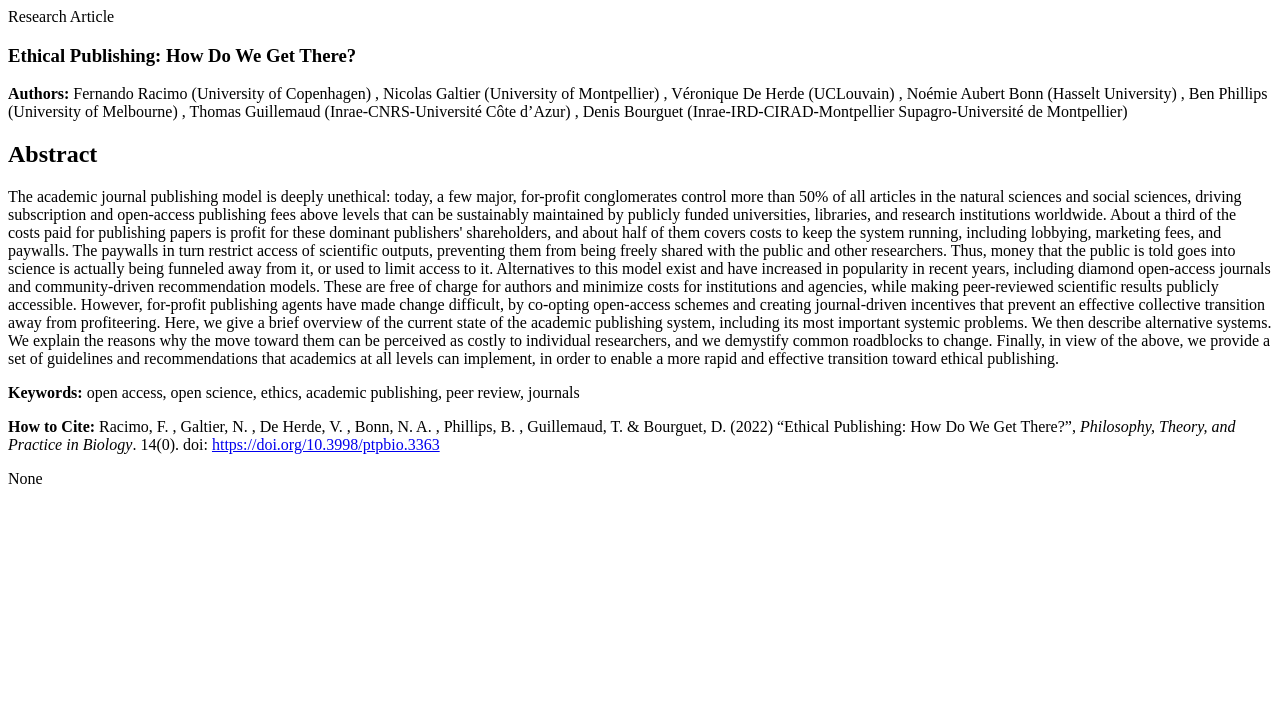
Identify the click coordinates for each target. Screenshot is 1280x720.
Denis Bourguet (633, 111)
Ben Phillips (1228, 93)
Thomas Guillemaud (254, 111)
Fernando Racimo (130, 93)
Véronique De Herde (737, 93)
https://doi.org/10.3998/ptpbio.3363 (326, 444)
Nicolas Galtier (431, 93)
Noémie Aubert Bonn (975, 93)
